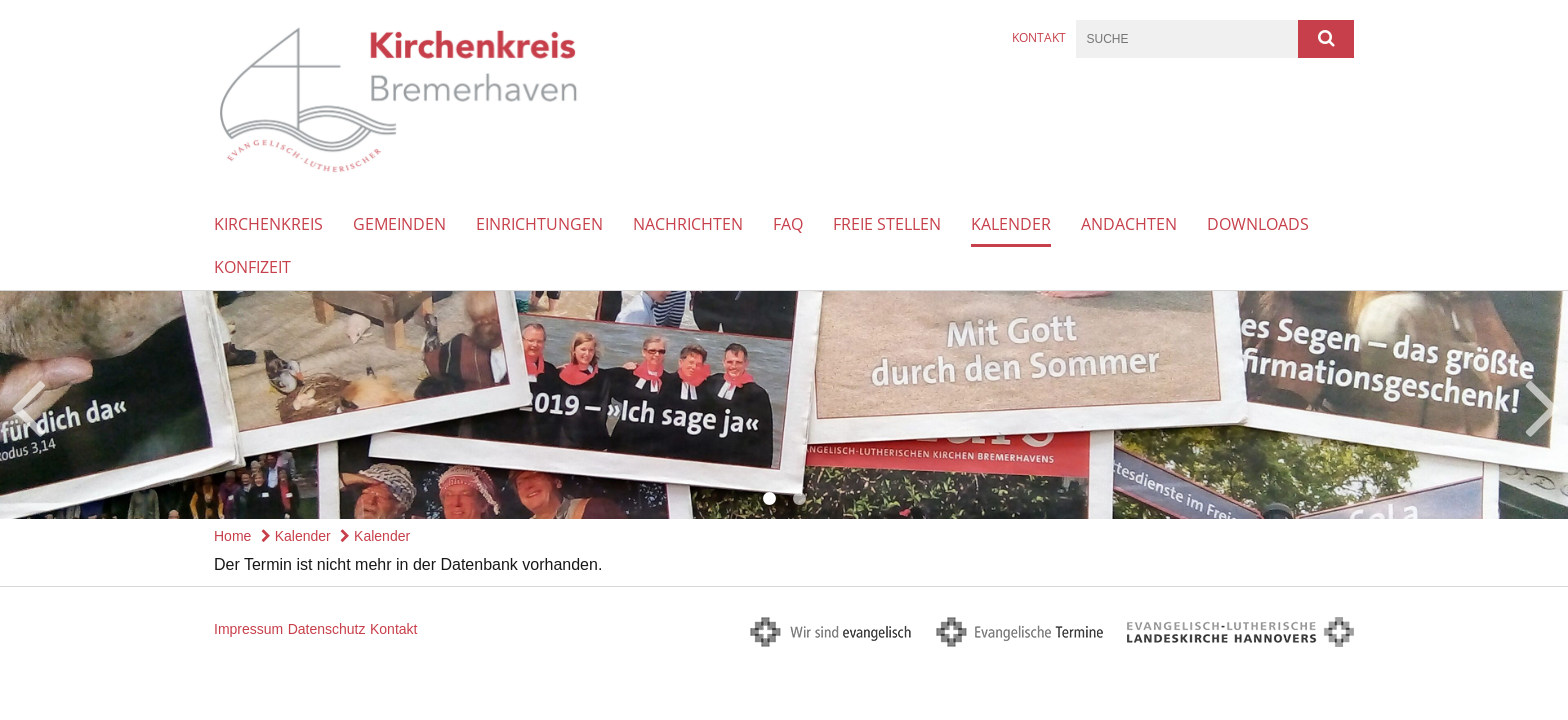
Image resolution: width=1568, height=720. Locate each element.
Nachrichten (688, 224)
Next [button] (1542, 405)
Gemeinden (399, 224)
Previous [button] (27, 405)
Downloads (1258, 224)
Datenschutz (327, 629)
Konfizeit (252, 267)
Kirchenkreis (268, 224)
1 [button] (769, 499)
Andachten (1129, 224)
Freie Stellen (887, 224)
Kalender (1011, 224)
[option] (784, 405)
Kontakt (1039, 37)
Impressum (248, 629)
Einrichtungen (539, 224)
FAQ (788, 224)
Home (232, 536)
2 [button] (799, 499)
